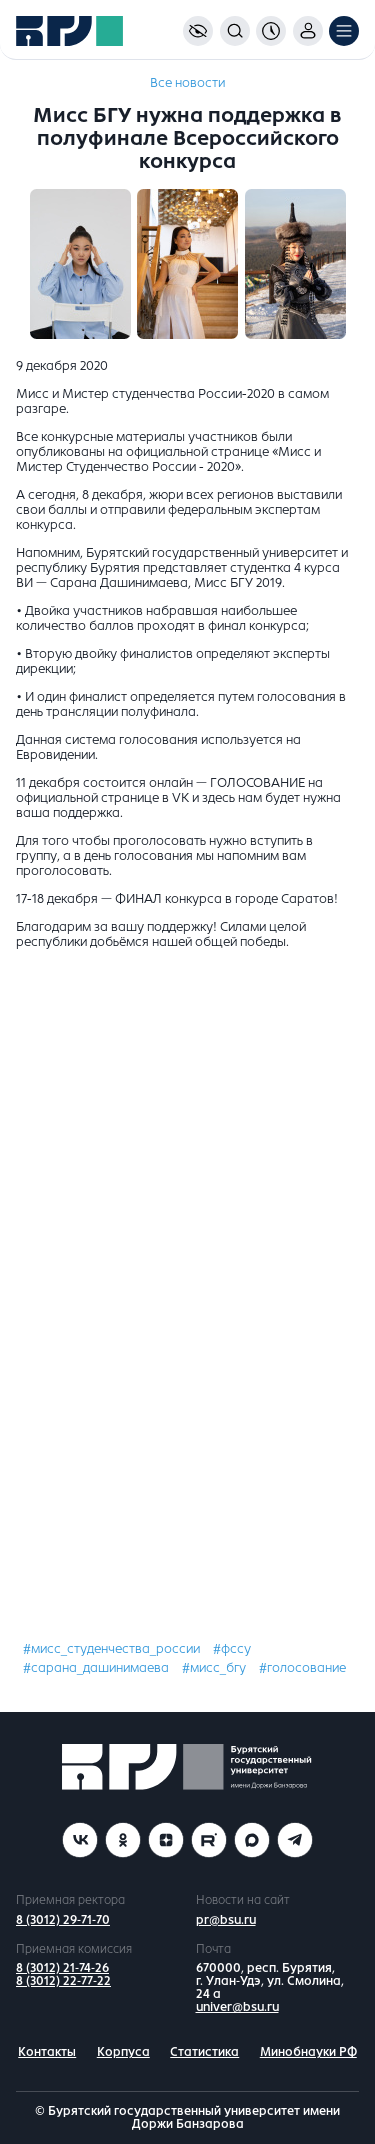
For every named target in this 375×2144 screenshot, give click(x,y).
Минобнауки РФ (308, 2052)
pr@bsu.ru (226, 1920)
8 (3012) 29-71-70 (63, 1920)
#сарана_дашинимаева (96, 1668)
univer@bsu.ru (237, 2007)
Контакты (47, 2052)
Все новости (187, 83)
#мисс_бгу (214, 1668)
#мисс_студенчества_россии (111, 1649)
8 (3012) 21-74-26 (62, 1968)
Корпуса (123, 2052)
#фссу (232, 1649)
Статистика (204, 2052)
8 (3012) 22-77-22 (63, 1981)
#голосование (302, 1668)
